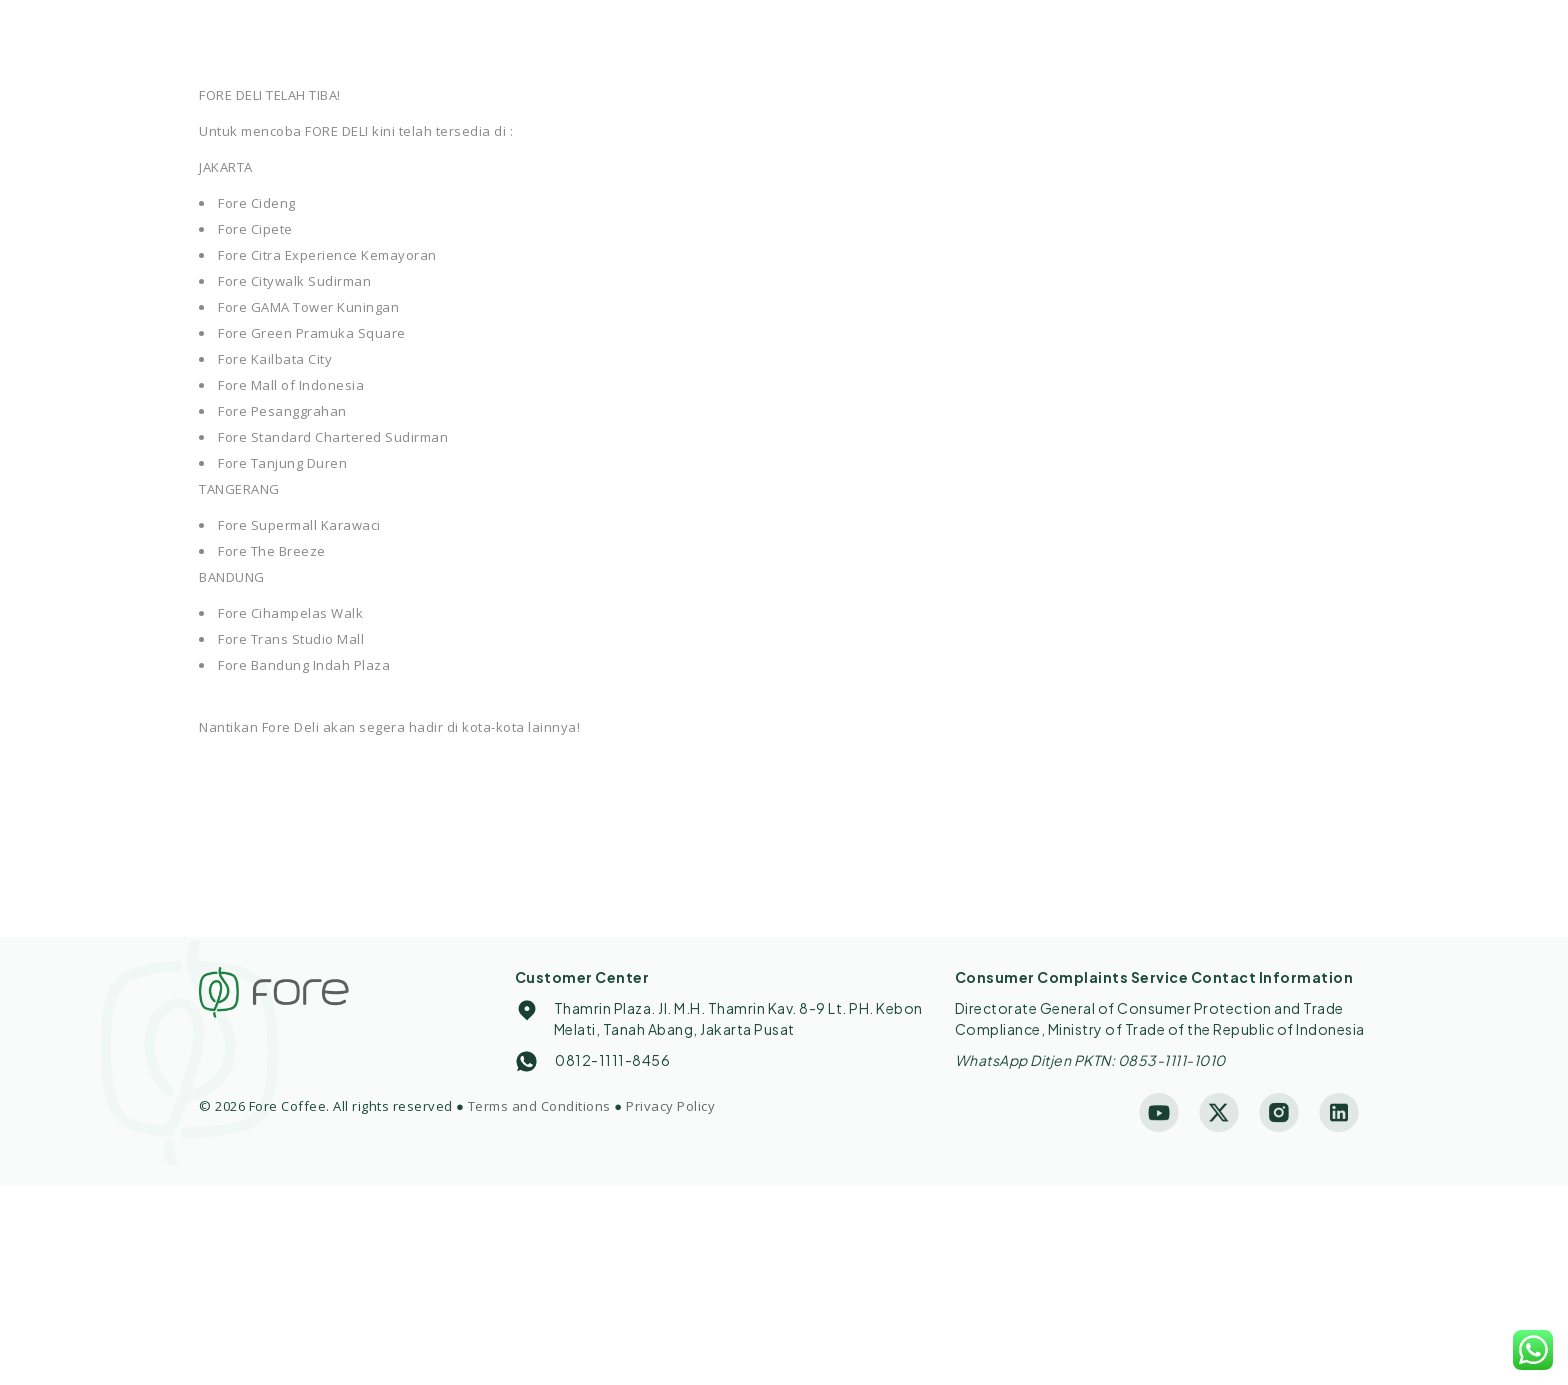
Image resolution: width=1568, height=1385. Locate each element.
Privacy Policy (670, 1106)
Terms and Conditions (539, 1106)
